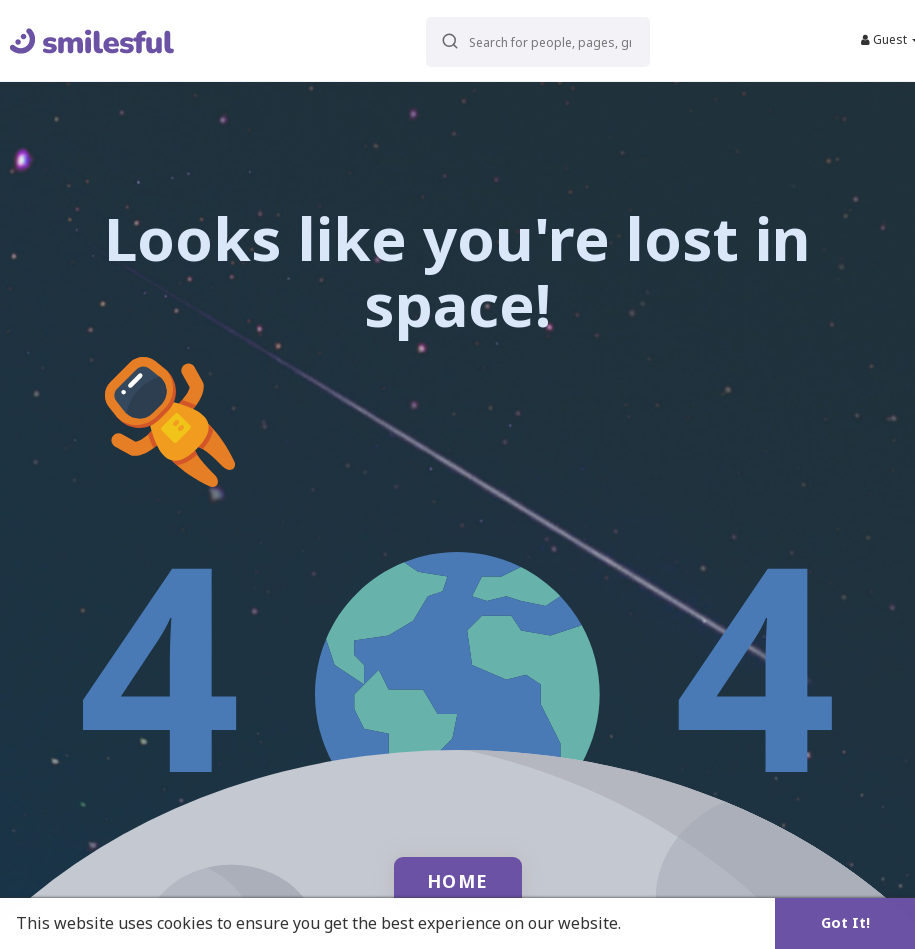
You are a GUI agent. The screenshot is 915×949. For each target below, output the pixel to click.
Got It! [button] (845, 922)
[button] (525, 40)
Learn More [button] (672, 923)
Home (458, 881)
